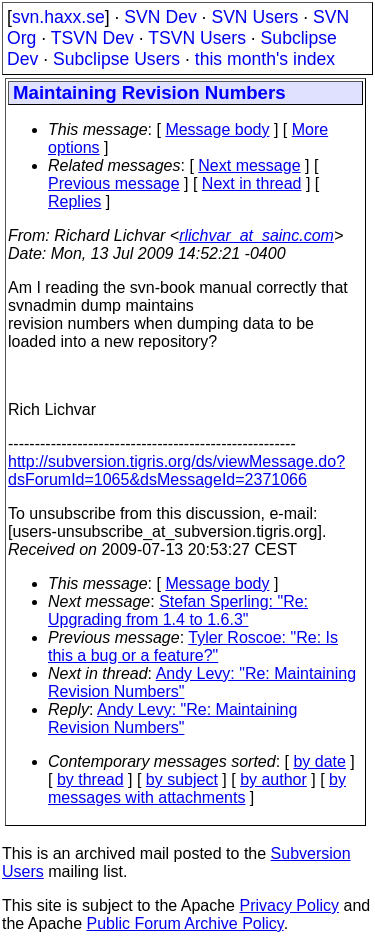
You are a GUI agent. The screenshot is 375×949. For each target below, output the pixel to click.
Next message (249, 165)
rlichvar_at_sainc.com (256, 235)
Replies (74, 201)
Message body (217, 129)
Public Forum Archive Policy (185, 923)
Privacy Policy (289, 905)
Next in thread (252, 183)
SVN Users (254, 17)
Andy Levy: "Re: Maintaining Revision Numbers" (172, 718)
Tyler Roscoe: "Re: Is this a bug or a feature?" (193, 646)
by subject (182, 779)
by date (319, 761)
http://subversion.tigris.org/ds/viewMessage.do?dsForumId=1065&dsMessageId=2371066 (176, 470)
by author (273, 779)
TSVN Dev (92, 38)
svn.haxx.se (58, 17)
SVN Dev (160, 17)
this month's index (265, 59)
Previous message (114, 183)
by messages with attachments (197, 788)
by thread (90, 779)
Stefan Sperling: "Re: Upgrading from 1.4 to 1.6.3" (178, 610)
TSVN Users (197, 38)
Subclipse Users (116, 59)
